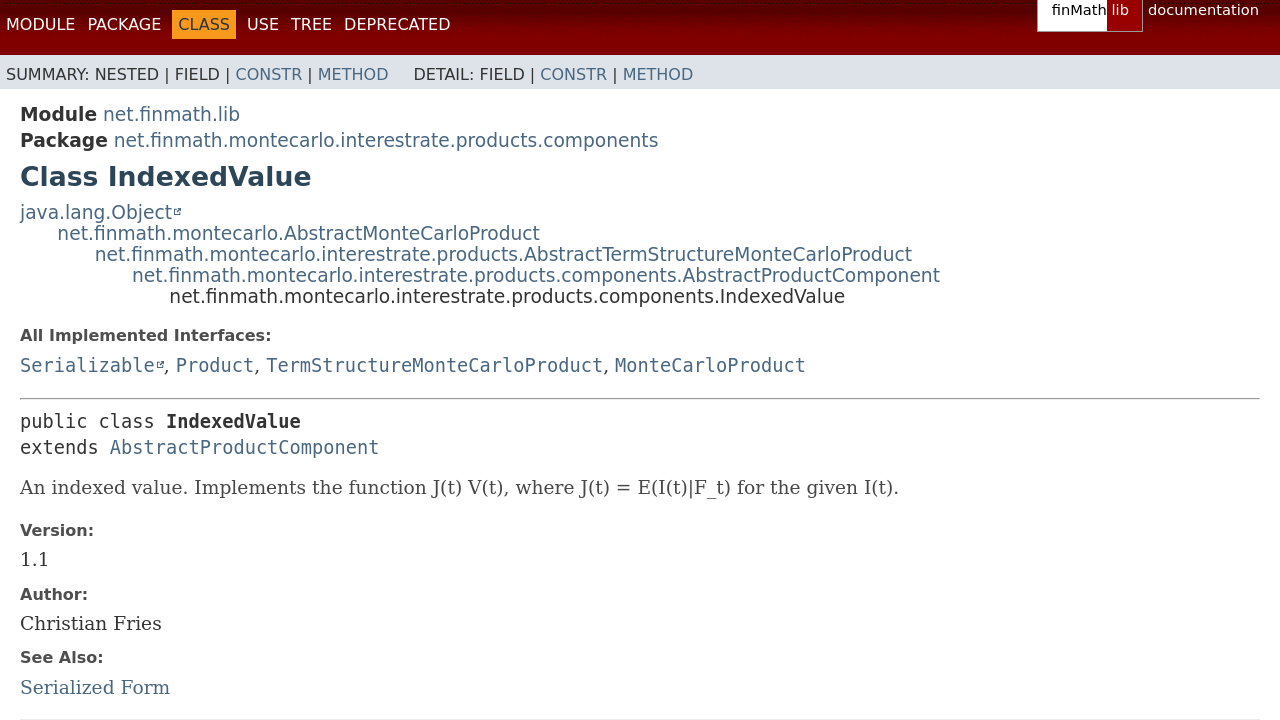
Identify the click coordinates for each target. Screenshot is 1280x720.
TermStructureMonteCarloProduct (434, 365)
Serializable (87, 365)
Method (353, 74)
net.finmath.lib (171, 114)
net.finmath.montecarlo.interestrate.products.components (386, 140)
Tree (311, 24)
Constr (268, 74)
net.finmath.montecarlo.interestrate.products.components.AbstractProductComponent (536, 275)
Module (40, 24)
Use (263, 24)
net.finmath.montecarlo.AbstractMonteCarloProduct (298, 233)
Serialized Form (95, 687)
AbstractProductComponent (245, 447)
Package (124, 24)
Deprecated (397, 24)
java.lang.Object (96, 212)
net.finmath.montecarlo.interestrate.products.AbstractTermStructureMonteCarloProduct (503, 254)
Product (215, 365)
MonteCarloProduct (710, 365)
